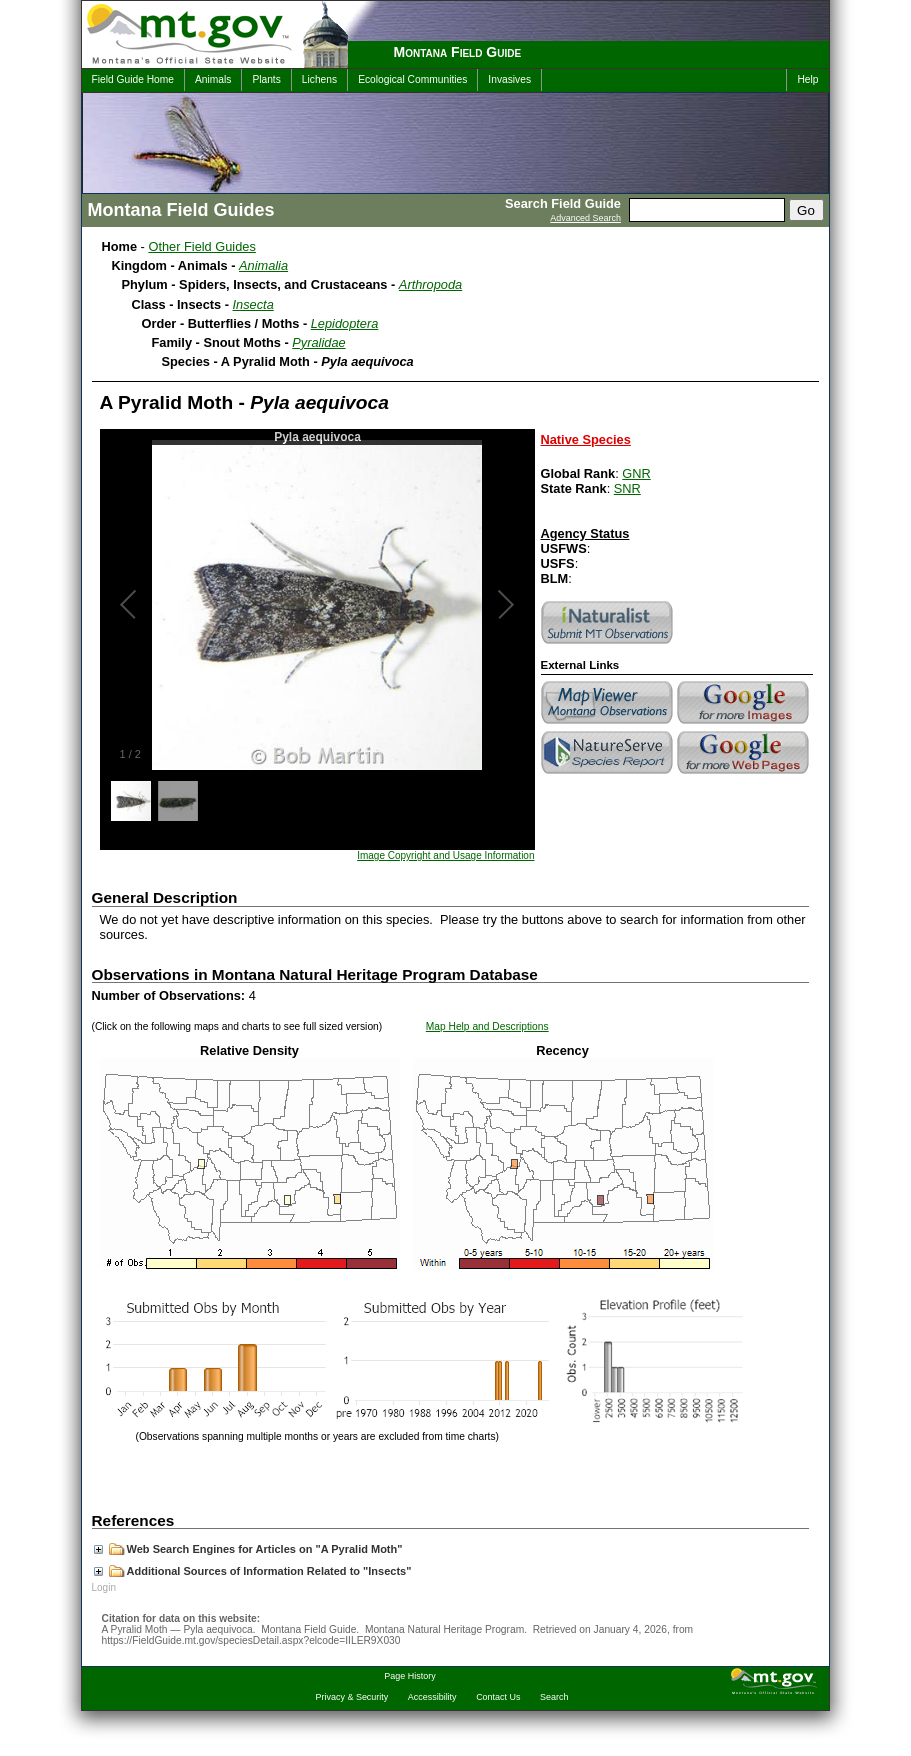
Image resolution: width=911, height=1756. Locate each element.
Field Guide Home (133, 79)
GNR (636, 473)
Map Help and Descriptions (487, 1026)
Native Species (586, 439)
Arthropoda (430, 284)
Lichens (319, 79)
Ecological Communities (412, 79)
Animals (213, 79)
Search (554, 1697)
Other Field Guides (201, 246)
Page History (409, 1676)
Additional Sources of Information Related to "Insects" (253, 1571)
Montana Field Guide (458, 52)
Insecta (253, 304)
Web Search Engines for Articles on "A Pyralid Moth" (248, 1549)
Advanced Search (585, 218)
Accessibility (432, 1697)
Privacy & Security (352, 1697)
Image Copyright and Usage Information (445, 855)
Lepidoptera (345, 323)
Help (807, 79)
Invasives (509, 79)
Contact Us (498, 1697)
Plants (266, 79)
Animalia (263, 265)
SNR (627, 488)
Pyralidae (318, 342)
